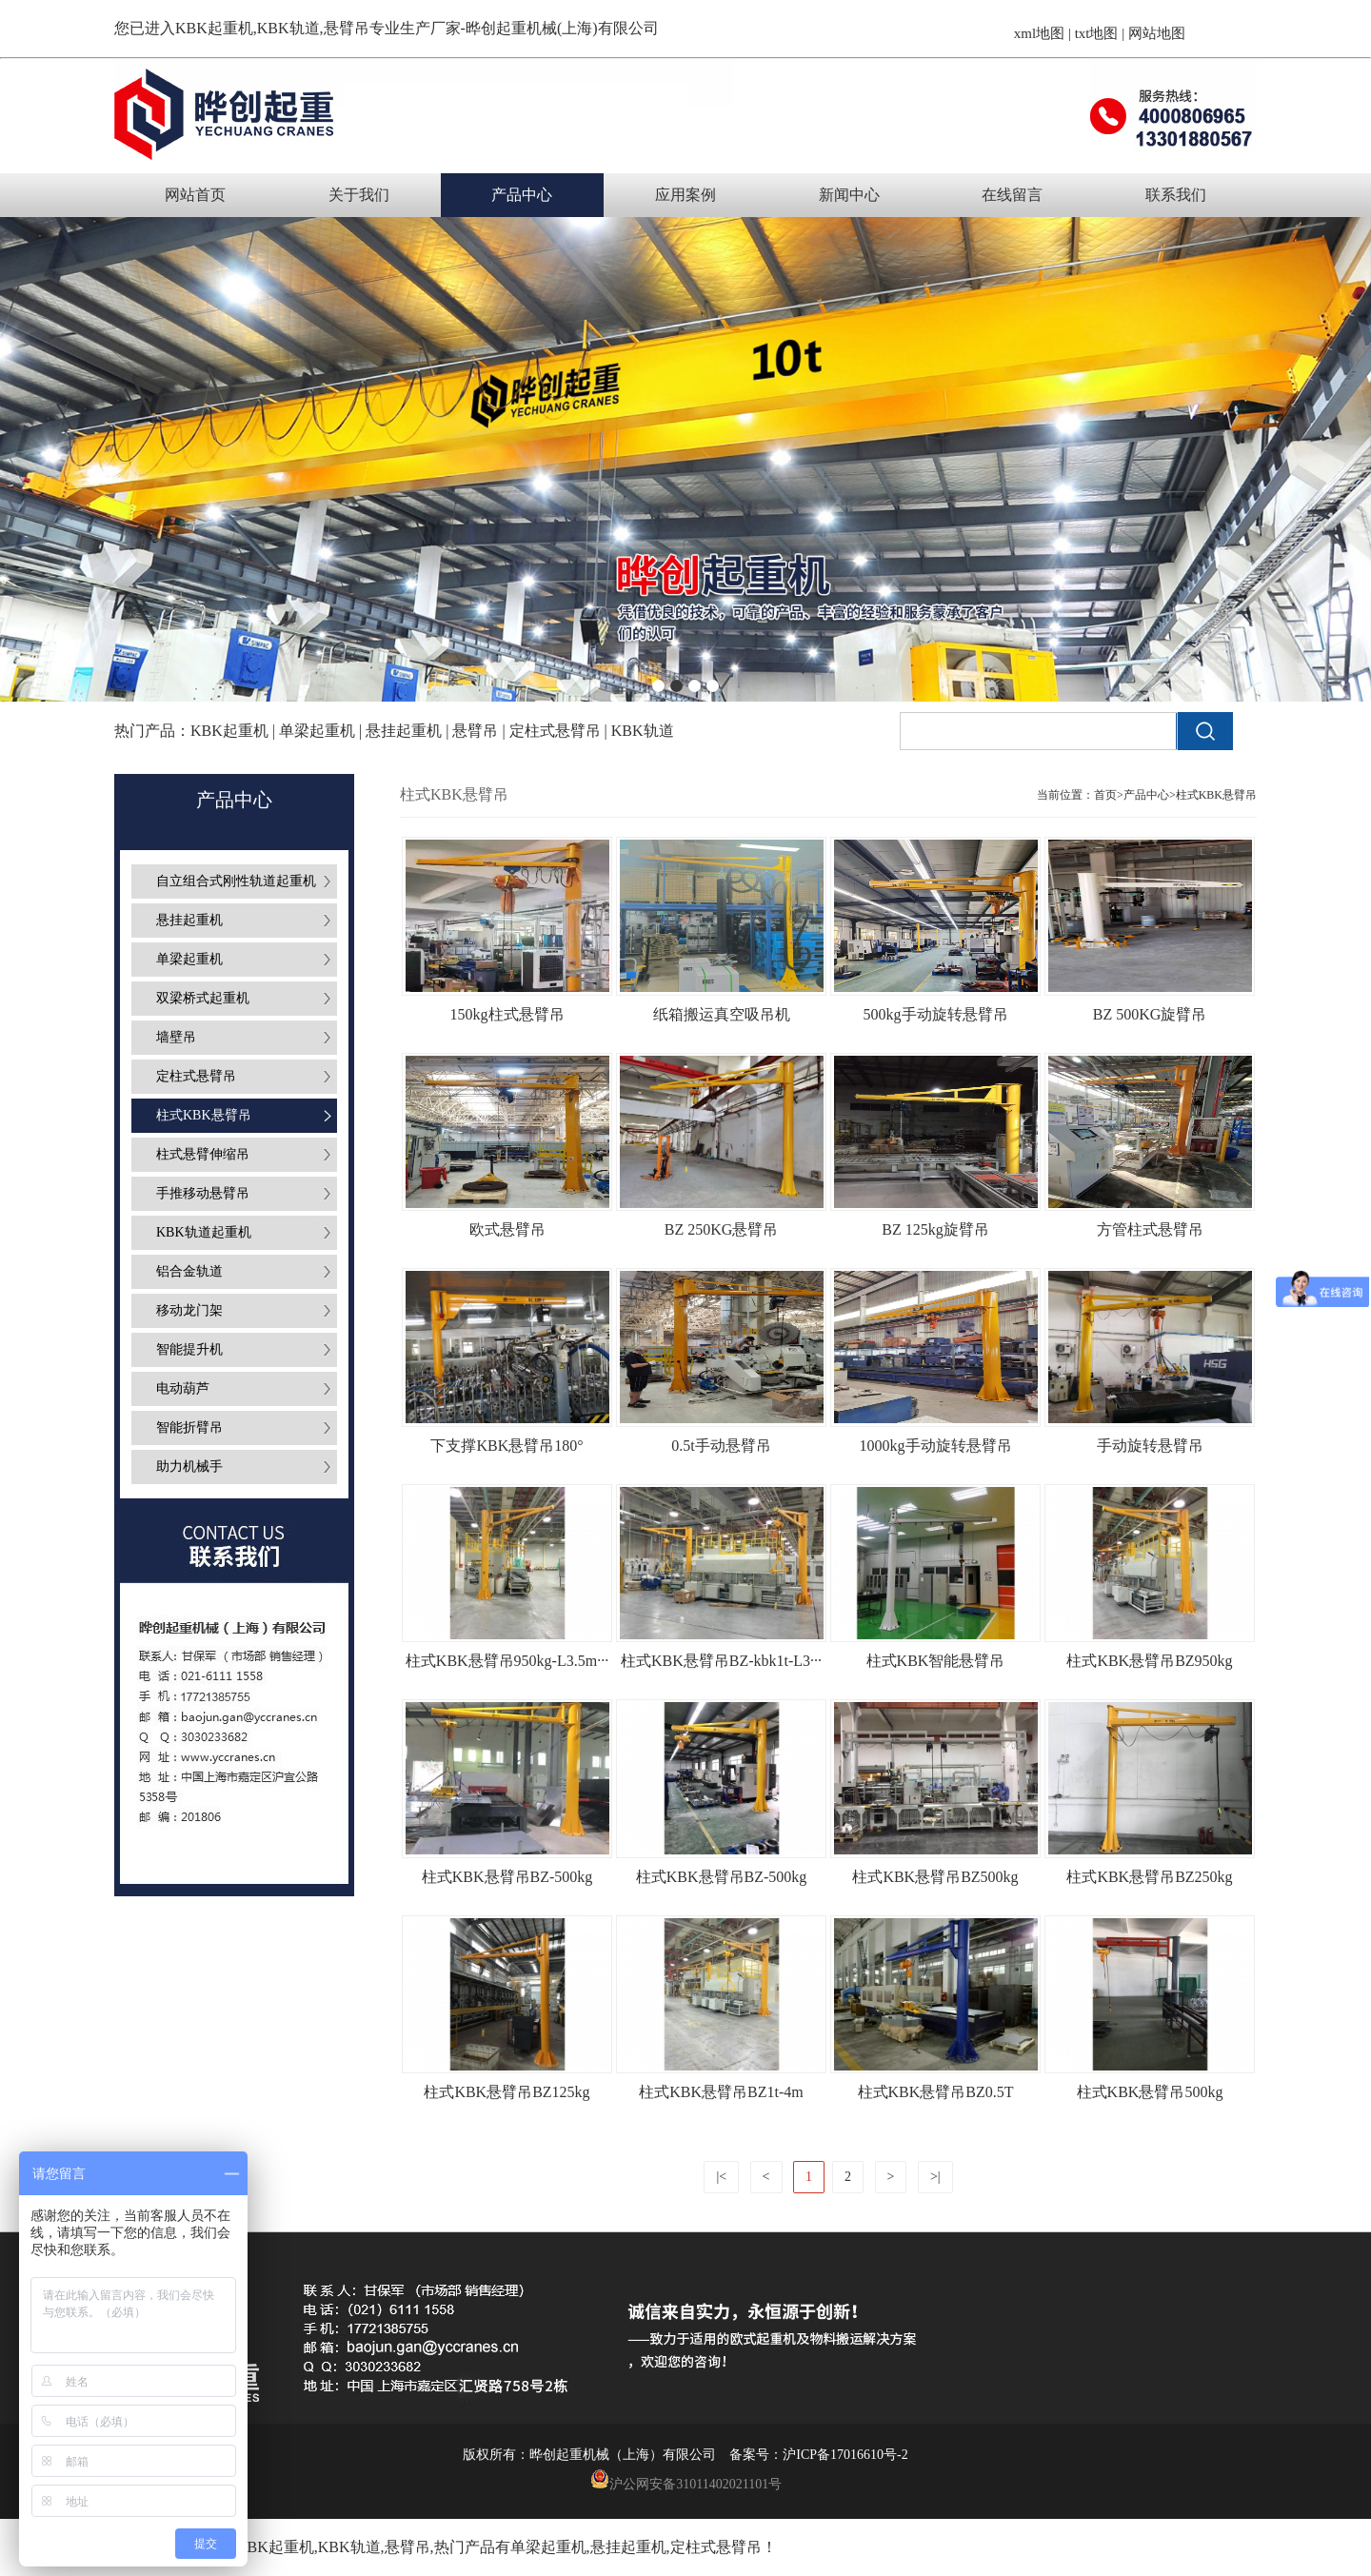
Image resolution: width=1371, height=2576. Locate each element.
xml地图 (1039, 33)
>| (935, 2177)
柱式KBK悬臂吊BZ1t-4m (721, 2092)
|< (721, 2177)
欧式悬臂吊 (507, 1229)
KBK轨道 (349, 2547)
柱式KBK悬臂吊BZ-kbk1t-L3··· (721, 1661)
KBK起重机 (214, 28)
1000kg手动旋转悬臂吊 (936, 1445)
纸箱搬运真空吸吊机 (721, 1014)
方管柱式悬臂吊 (1150, 1229)
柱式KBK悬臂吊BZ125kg (506, 2092)
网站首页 (195, 195)
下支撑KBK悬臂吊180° (506, 1445)
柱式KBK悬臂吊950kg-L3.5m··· (507, 1661)
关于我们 (358, 195)
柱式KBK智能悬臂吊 (935, 1661)
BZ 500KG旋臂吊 (1150, 1014)
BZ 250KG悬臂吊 (722, 1229)
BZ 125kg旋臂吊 (935, 1229)
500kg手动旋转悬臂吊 (936, 1014)
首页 (1105, 795)
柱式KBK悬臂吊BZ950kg (1149, 1661)
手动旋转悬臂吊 (1150, 1445)
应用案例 (685, 195)
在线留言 (1012, 195)
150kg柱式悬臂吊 (507, 1014)
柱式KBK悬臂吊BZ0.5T (936, 2092)
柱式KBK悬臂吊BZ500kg (935, 1877)
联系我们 (1175, 195)
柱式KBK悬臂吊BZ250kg (1149, 1877)
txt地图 (1097, 33)
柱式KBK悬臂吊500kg (1150, 2092)
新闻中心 (849, 195)
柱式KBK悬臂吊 (1216, 795)
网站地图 (1156, 33)
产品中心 (521, 195)
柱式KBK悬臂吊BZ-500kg (507, 1877)
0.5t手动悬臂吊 (720, 1445)
